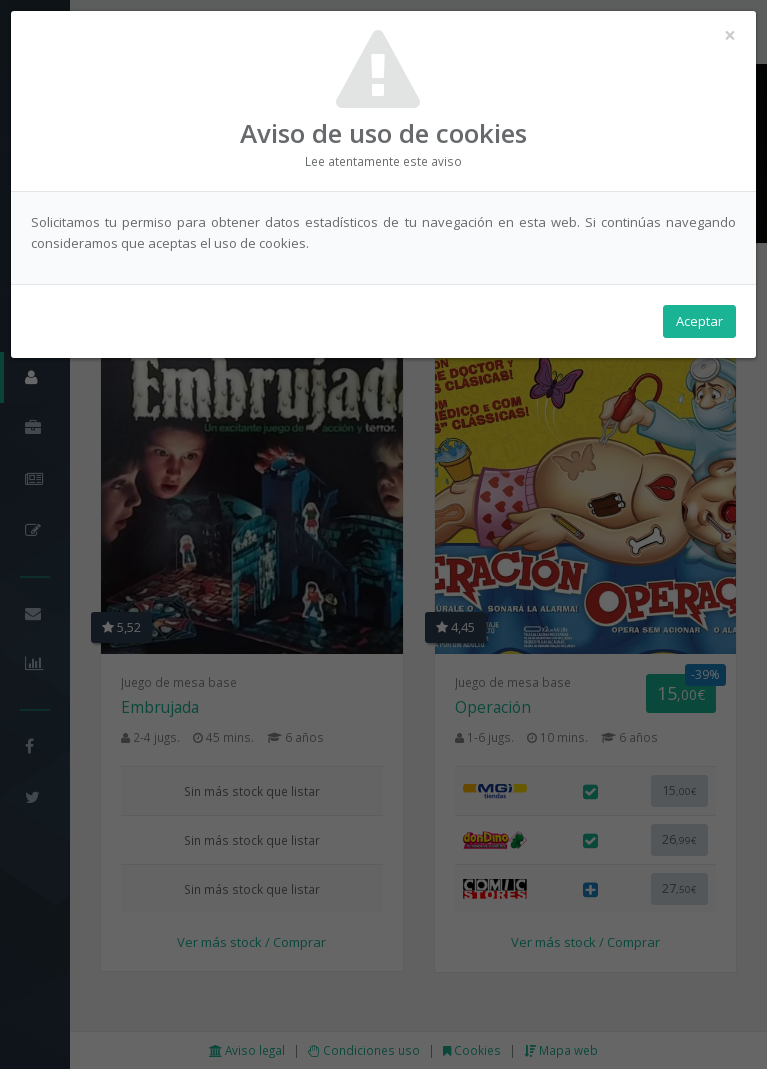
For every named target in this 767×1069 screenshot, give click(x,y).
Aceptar (699, 321)
